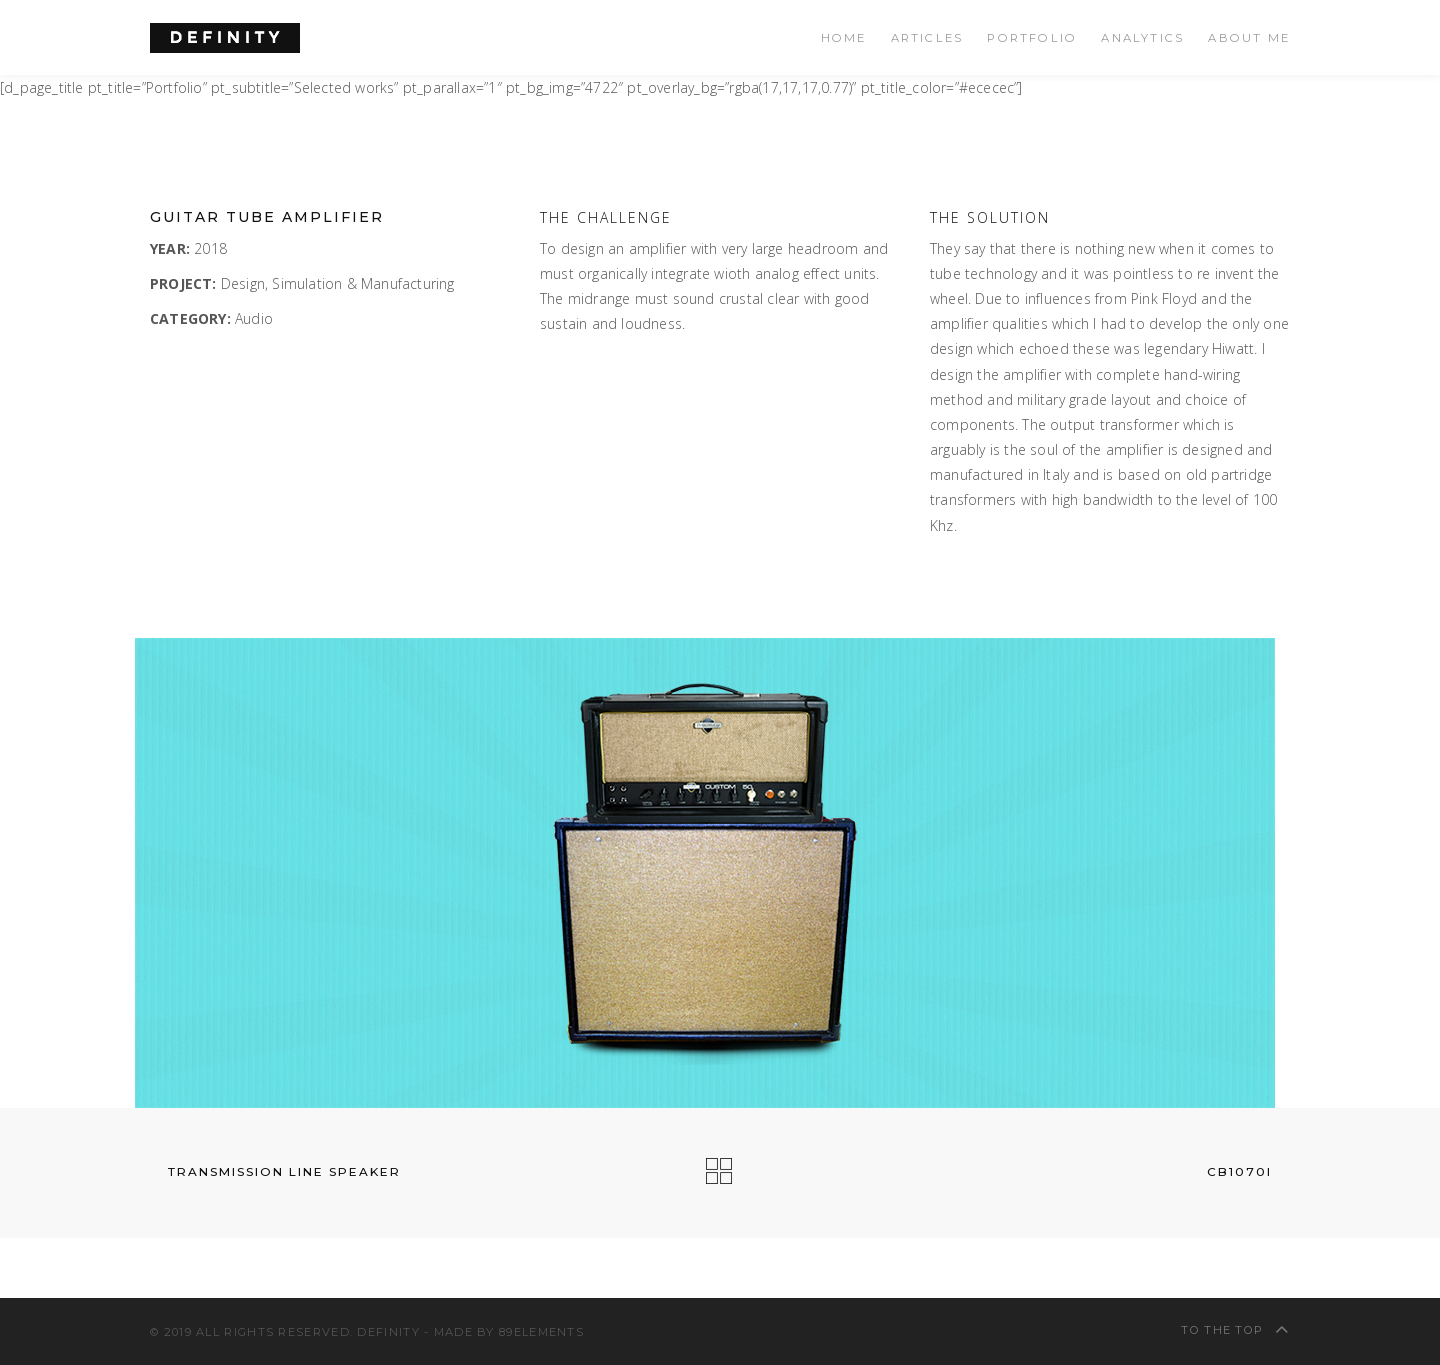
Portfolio (1032, 38)
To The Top (1235, 1328)
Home (844, 38)
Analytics (1142, 38)
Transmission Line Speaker (275, 1171)
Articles (927, 38)
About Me (1249, 38)
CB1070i (1248, 1171)
